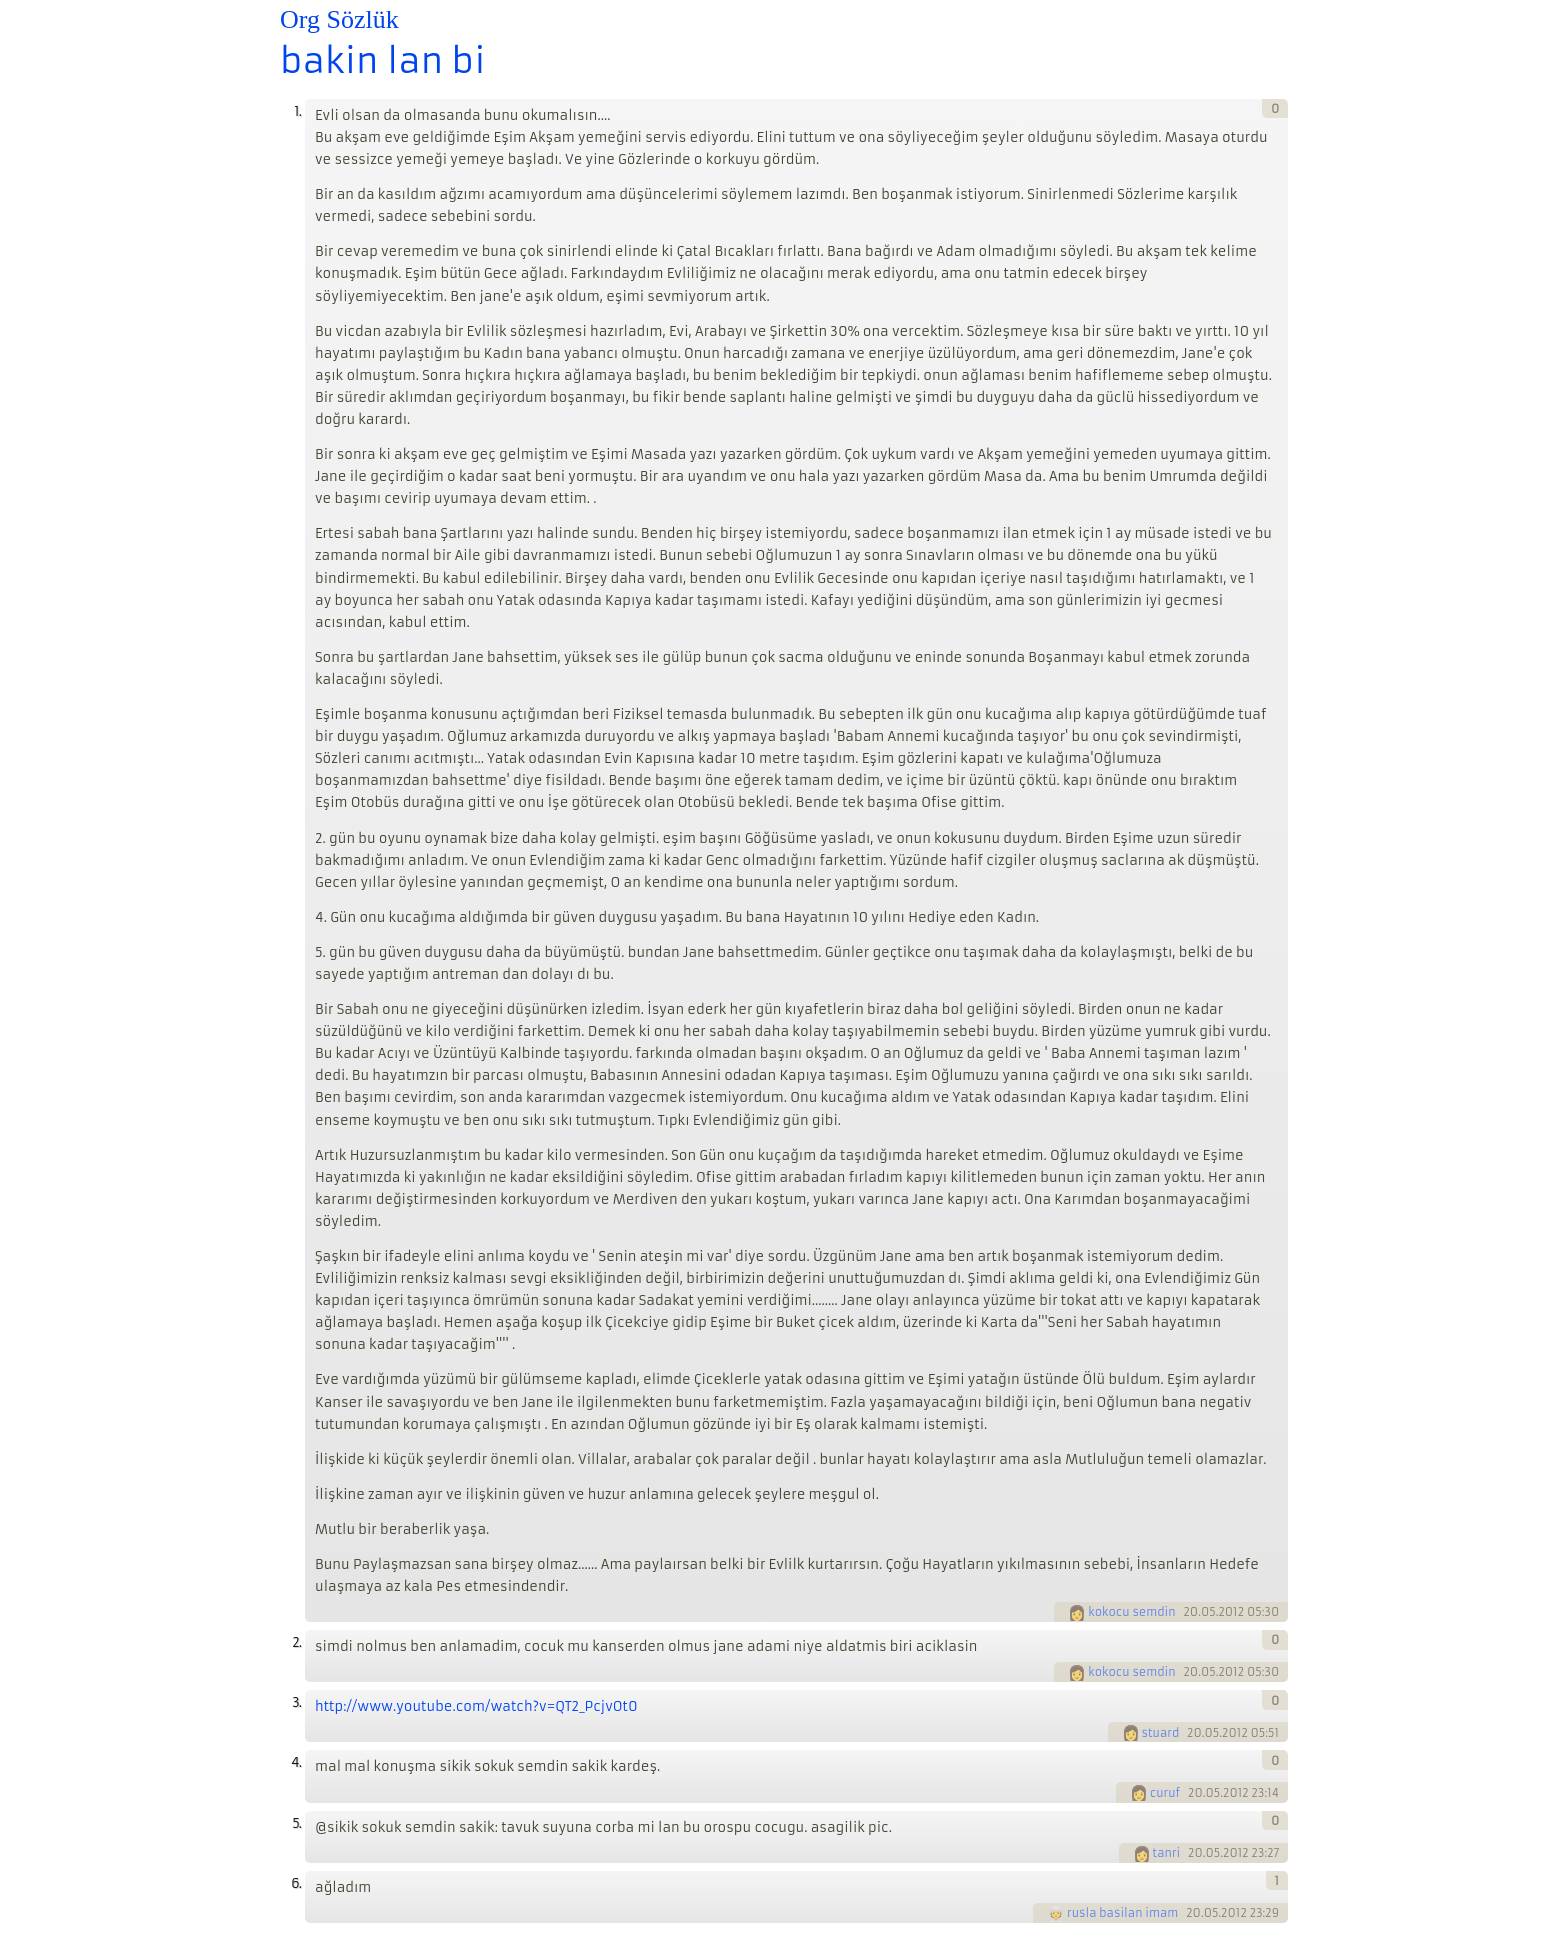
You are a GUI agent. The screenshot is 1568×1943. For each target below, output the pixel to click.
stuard (1161, 1733)
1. (297, 111)
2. (296, 1642)
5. (296, 1823)
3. (296, 1702)
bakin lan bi (382, 61)
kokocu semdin (1131, 1612)
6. (296, 1883)
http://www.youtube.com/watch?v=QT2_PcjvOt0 (476, 1706)
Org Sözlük (339, 19)
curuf (1165, 1793)
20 (1190, 1612)
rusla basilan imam (1122, 1913)
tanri (1167, 1853)
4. (296, 1762)
